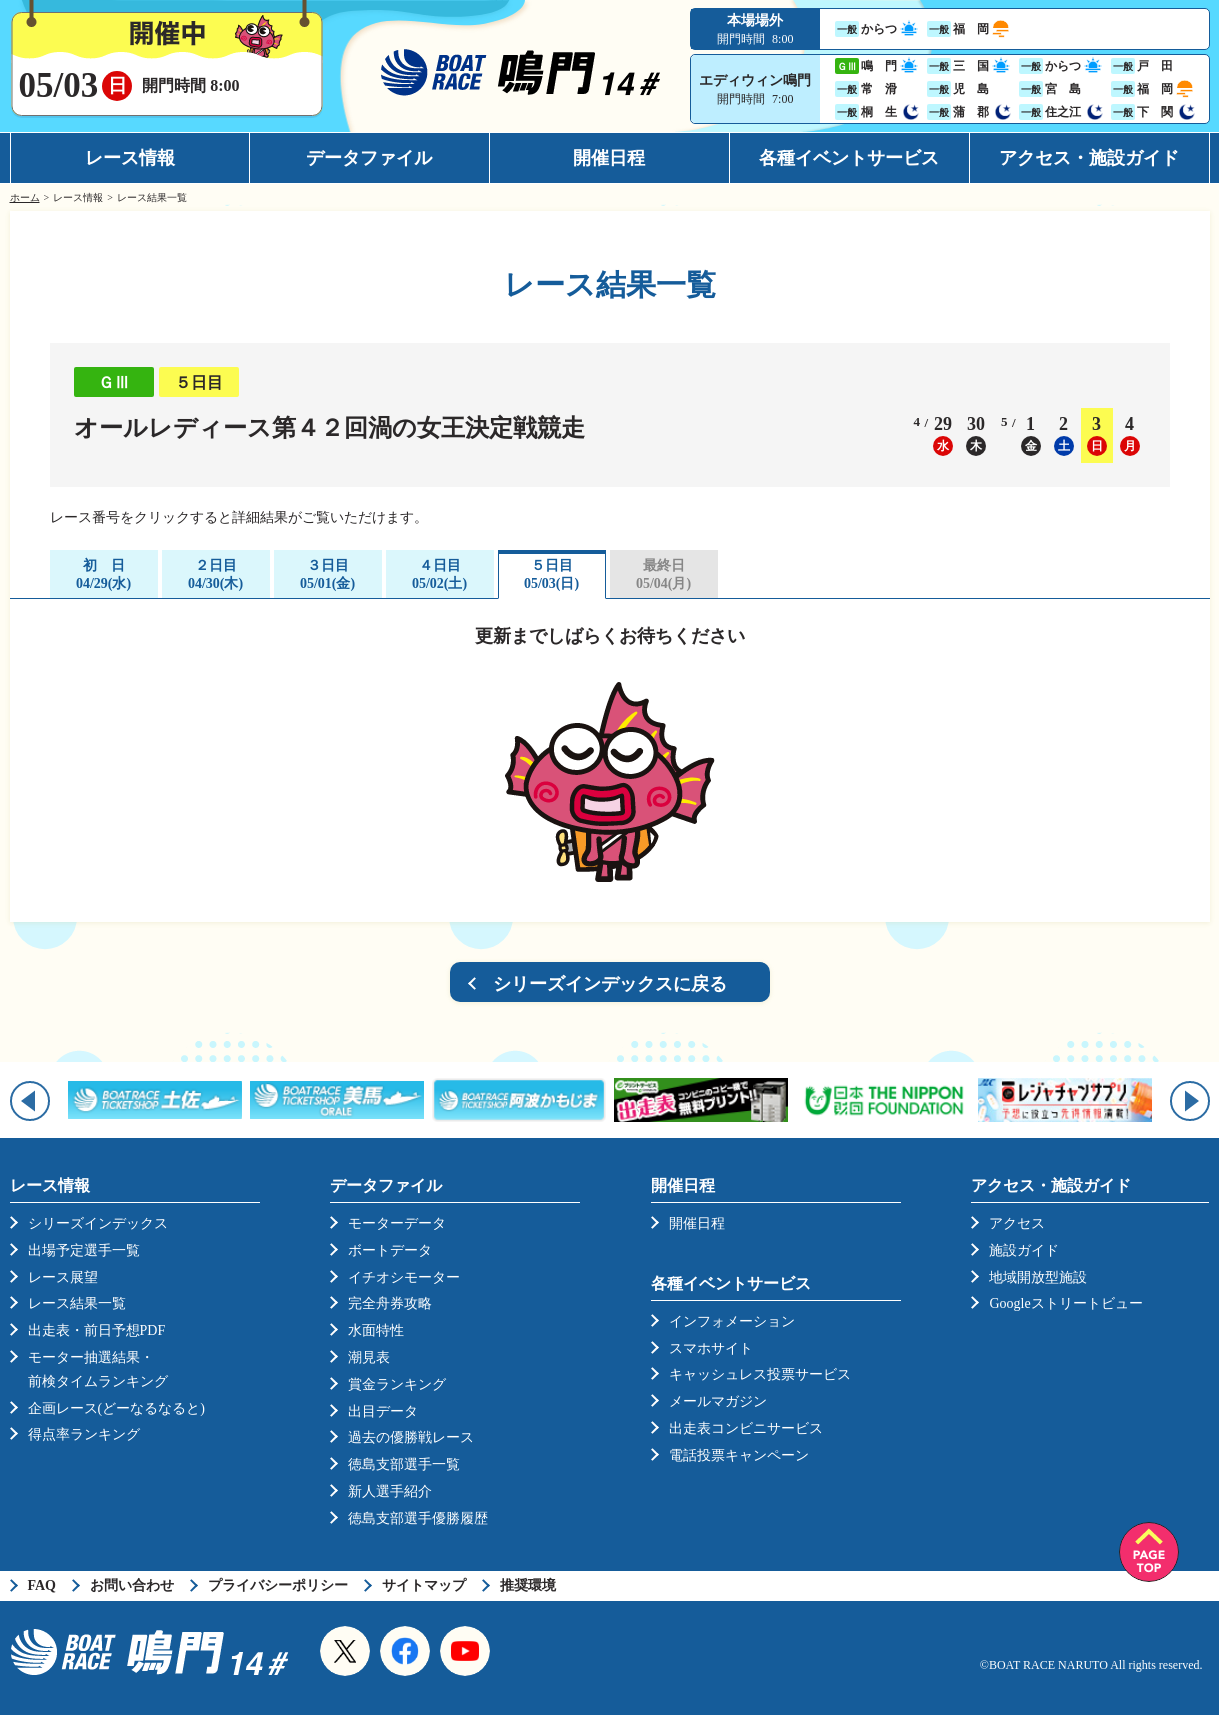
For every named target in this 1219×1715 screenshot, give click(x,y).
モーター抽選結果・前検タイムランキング (98, 1369)
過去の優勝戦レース (411, 1437)
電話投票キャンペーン (739, 1455)
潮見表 (369, 1357)
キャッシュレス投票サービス (760, 1374)
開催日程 (609, 158)
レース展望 (63, 1277)
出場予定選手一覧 (84, 1250)
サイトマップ (424, 1585)
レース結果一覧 (77, 1303)
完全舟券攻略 (390, 1303)
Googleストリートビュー (1065, 1303)
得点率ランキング (84, 1434)
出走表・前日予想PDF (97, 1330)
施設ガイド (1024, 1250)
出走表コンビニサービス (746, 1428)
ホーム (25, 197)
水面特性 (376, 1330)
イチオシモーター (404, 1277)
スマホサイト (711, 1348)
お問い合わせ (132, 1585)
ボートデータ (390, 1250)
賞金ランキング (397, 1384)
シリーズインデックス (98, 1223)
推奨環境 (528, 1585)
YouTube (465, 1651)
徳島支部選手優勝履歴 (418, 1518)
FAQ (42, 1585)
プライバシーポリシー (278, 1585)
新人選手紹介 (390, 1491)
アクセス (1017, 1223)
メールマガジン (718, 1401)
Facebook (405, 1651)
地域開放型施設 (1038, 1277)
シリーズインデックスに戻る (610, 984)
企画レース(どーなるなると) (116, 1408)
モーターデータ (397, 1223)
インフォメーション (732, 1321)
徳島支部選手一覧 (404, 1464)
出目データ (383, 1411)
